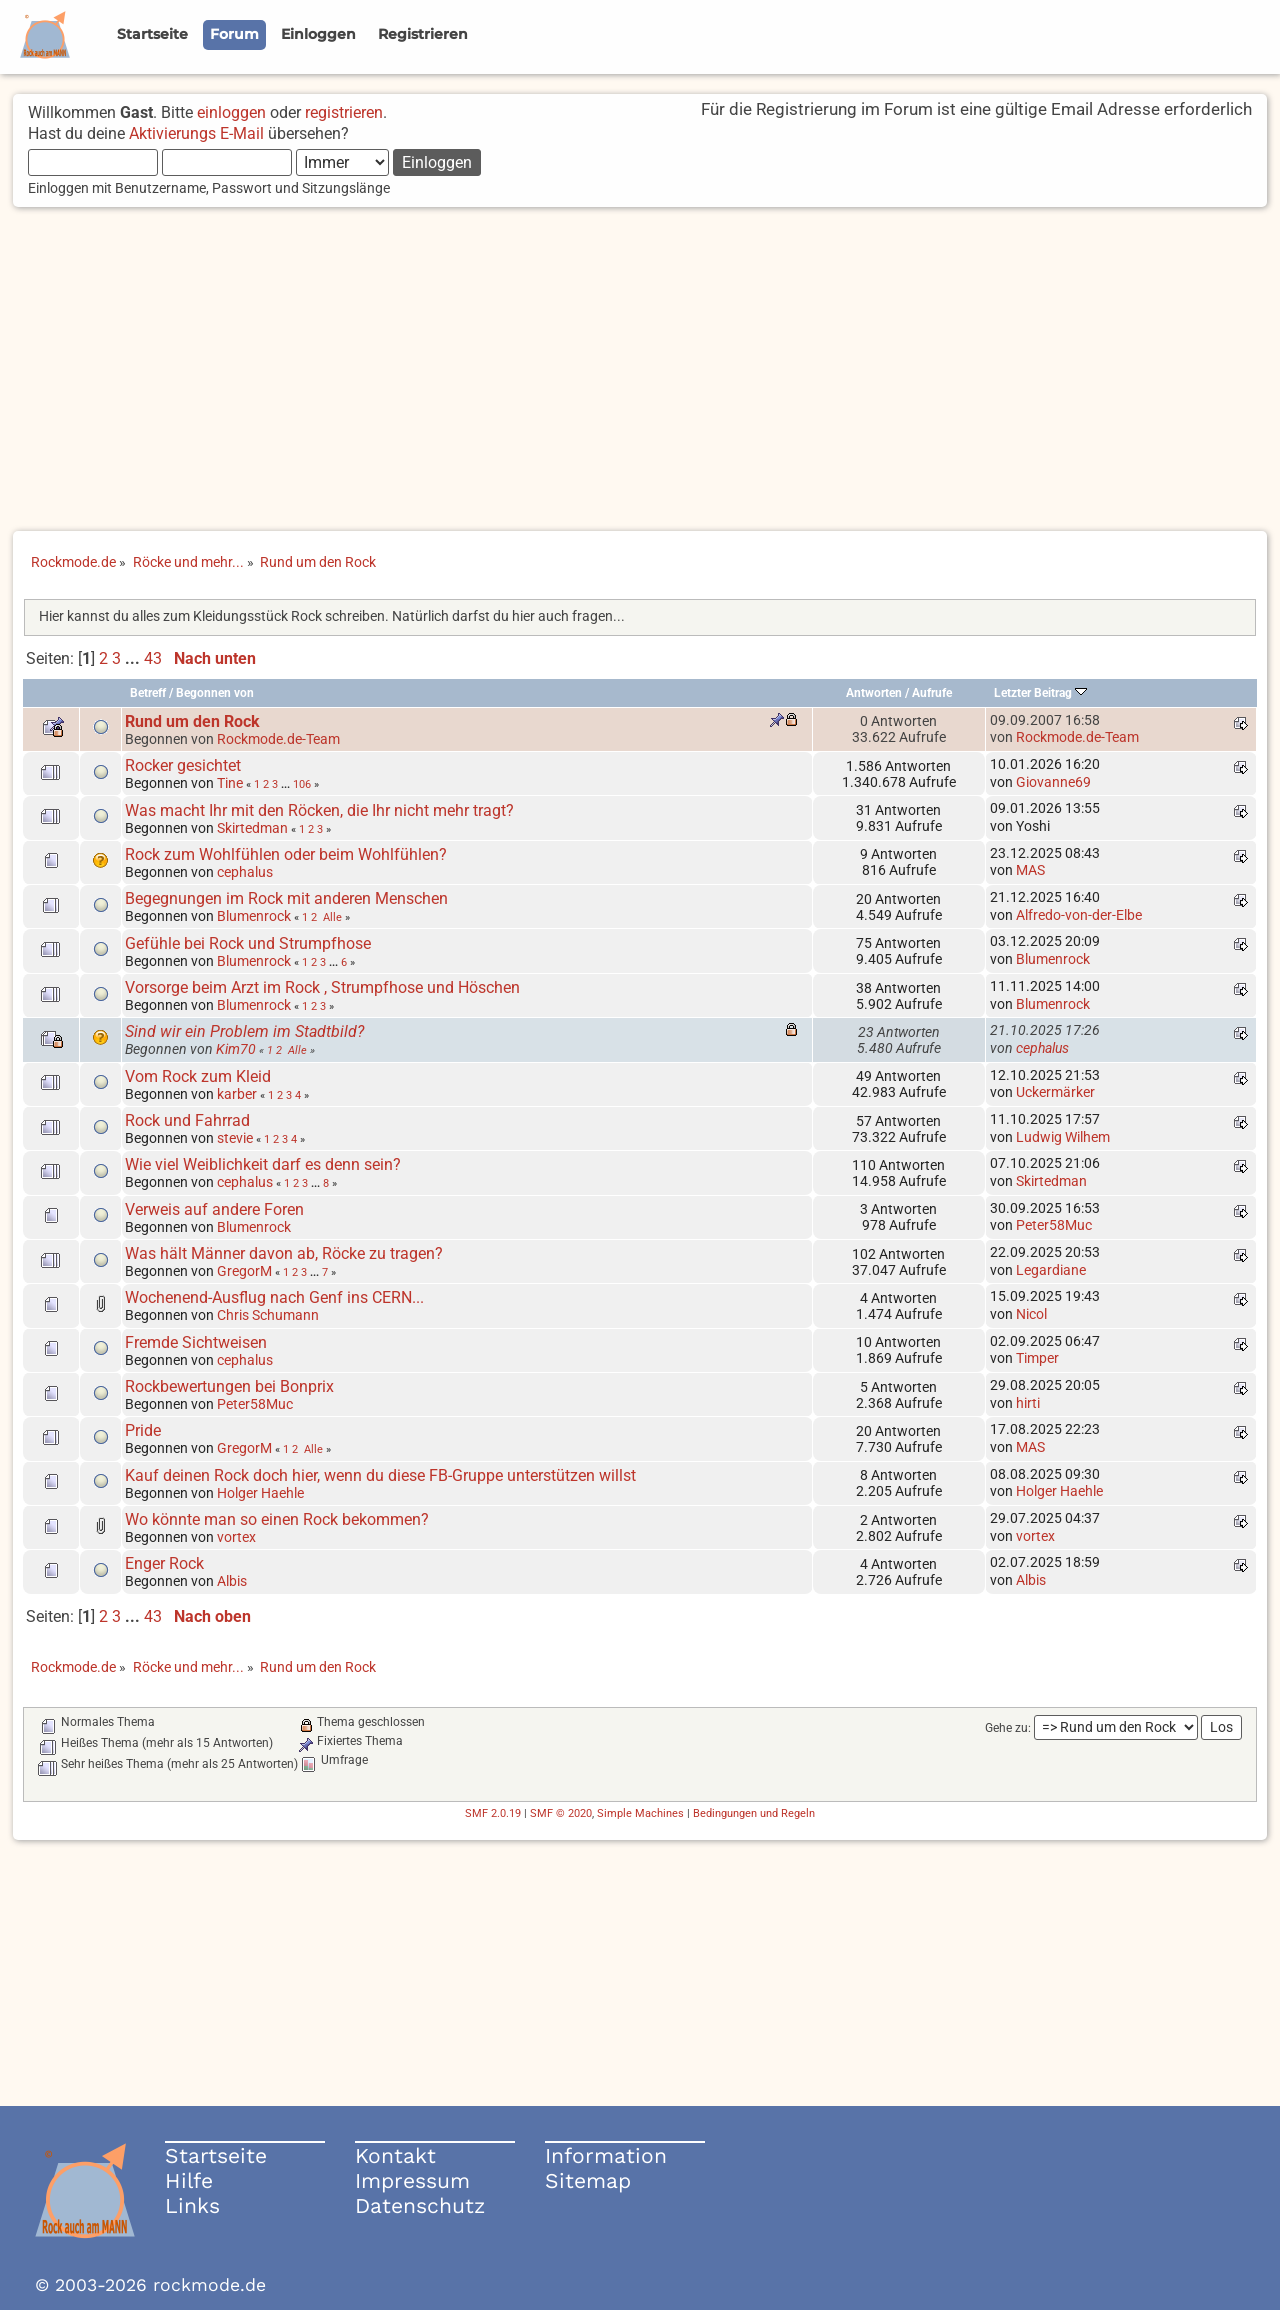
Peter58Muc (1054, 1225)
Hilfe (189, 2180)
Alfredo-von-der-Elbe (1079, 915)
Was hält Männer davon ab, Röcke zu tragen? (284, 1253)
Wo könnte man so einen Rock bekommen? (277, 1519)
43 (153, 658)
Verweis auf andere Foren (214, 1209)
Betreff (148, 693)
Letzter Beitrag (1040, 693)
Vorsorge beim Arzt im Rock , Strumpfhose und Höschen (322, 987)
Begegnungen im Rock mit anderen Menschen (286, 898)
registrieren (344, 112)
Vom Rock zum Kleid (198, 1076)
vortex (236, 1537)
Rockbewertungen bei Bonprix (229, 1386)
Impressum (412, 2180)
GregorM (244, 1271)
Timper (1037, 1358)
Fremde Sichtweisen (196, 1342)
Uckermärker (1055, 1092)
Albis (232, 1581)
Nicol (1031, 1314)
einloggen (231, 112)
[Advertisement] (640, 371)
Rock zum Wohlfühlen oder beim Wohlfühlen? (286, 854)
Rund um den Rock (192, 721)
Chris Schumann (268, 1315)
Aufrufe (932, 693)
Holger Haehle (260, 1493)
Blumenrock (254, 916)
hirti (1028, 1403)
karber (237, 1094)
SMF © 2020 (561, 1813)
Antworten (874, 693)
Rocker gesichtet (183, 765)
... (134, 658)
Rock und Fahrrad (187, 1120)
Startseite (216, 2155)
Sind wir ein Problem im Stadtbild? (244, 1031)
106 (302, 784)
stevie (235, 1138)
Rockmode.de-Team (278, 739)
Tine (230, 783)
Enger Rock (164, 1563)
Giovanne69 (1053, 782)
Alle (332, 917)
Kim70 (236, 1049)
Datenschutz (420, 2205)
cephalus (245, 872)
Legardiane (1051, 1270)
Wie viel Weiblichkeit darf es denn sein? (263, 1164)
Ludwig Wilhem (1063, 1137)
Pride (143, 1430)
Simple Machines (640, 1813)
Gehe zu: (1008, 1728)
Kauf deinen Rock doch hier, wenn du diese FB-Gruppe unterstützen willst (380, 1475)
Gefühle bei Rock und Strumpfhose (248, 943)
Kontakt (395, 2155)
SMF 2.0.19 (493, 1813)
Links (192, 2205)
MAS (1030, 870)
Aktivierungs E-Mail (196, 133)
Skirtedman (252, 828)
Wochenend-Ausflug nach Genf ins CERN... (274, 1297)
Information (606, 2155)
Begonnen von (215, 693)
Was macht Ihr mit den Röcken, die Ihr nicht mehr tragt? (319, 810)
